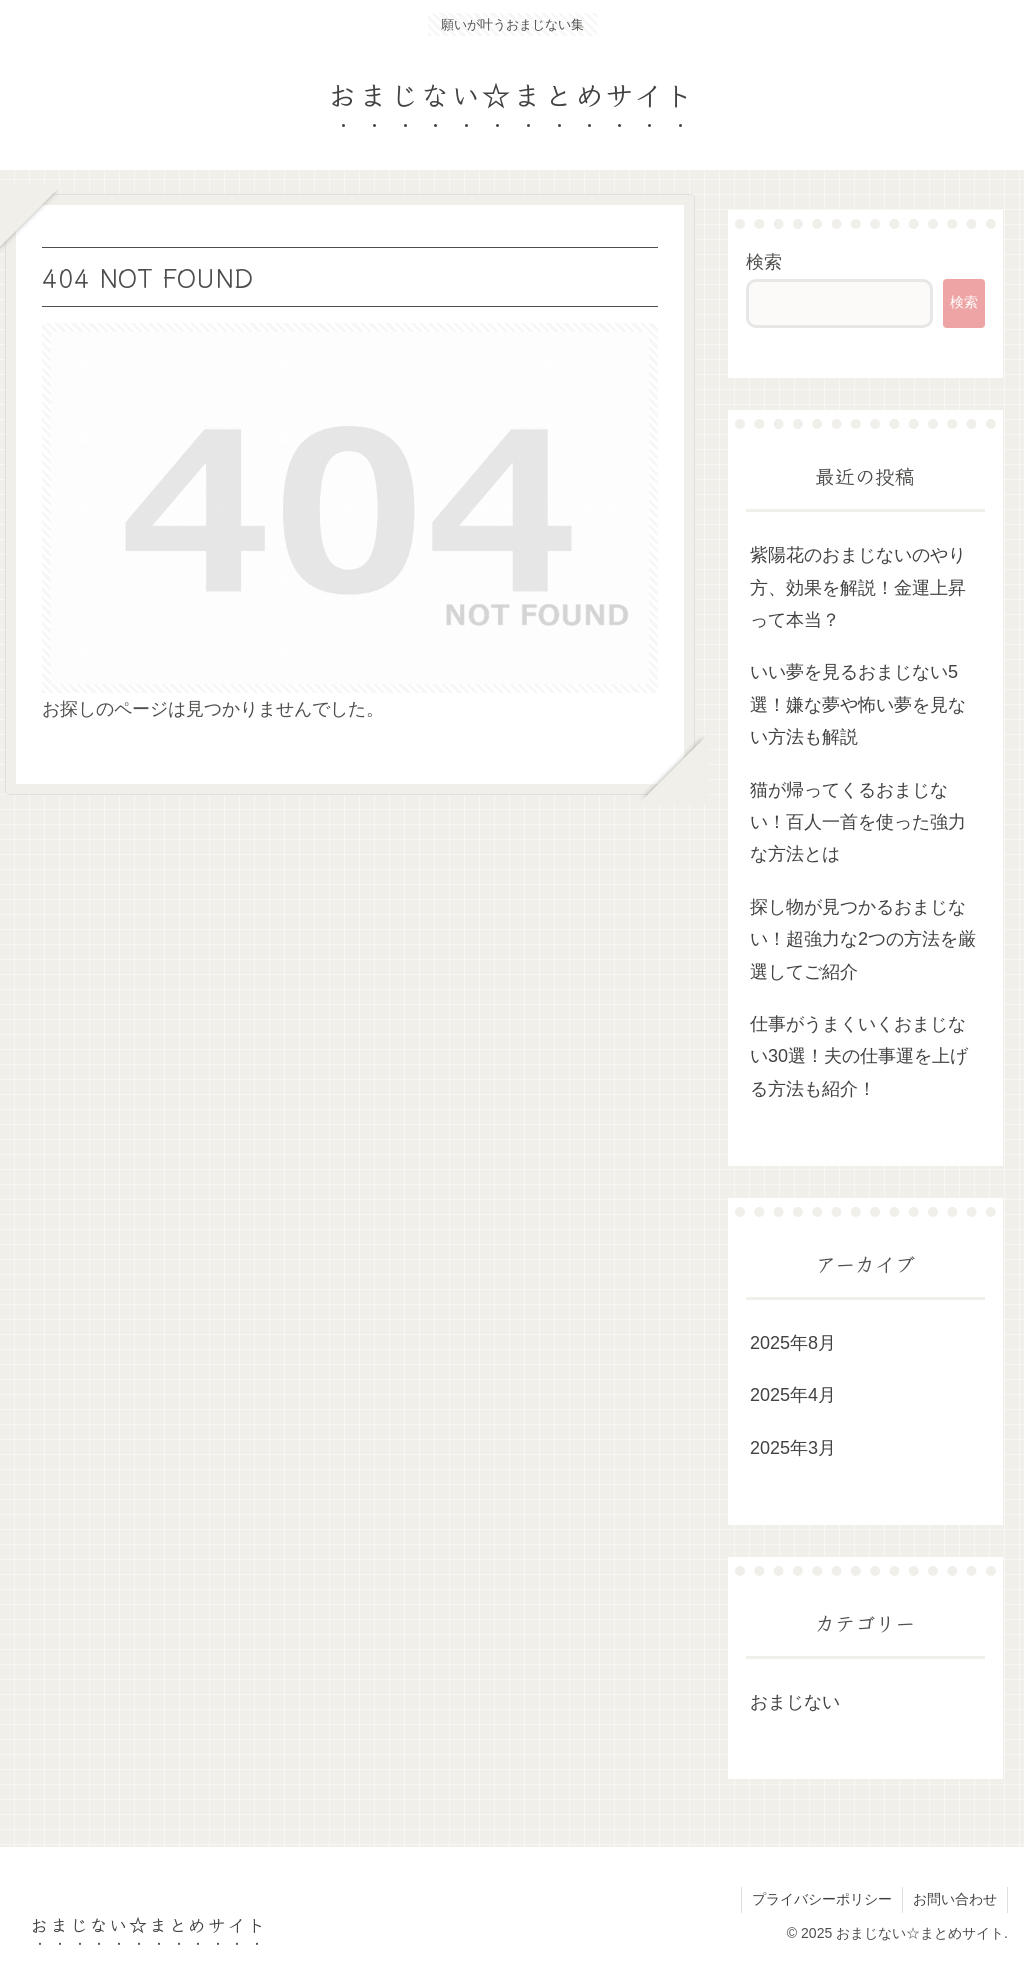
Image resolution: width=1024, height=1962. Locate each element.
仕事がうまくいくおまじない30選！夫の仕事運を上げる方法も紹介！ (859, 1056)
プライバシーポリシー (822, 1899)
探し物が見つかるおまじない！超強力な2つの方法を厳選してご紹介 (863, 939)
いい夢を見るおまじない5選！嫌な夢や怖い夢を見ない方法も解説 (858, 704)
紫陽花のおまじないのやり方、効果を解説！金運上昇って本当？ (858, 587)
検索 (764, 262)
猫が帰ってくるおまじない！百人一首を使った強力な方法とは (858, 822)
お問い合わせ (955, 1899)
